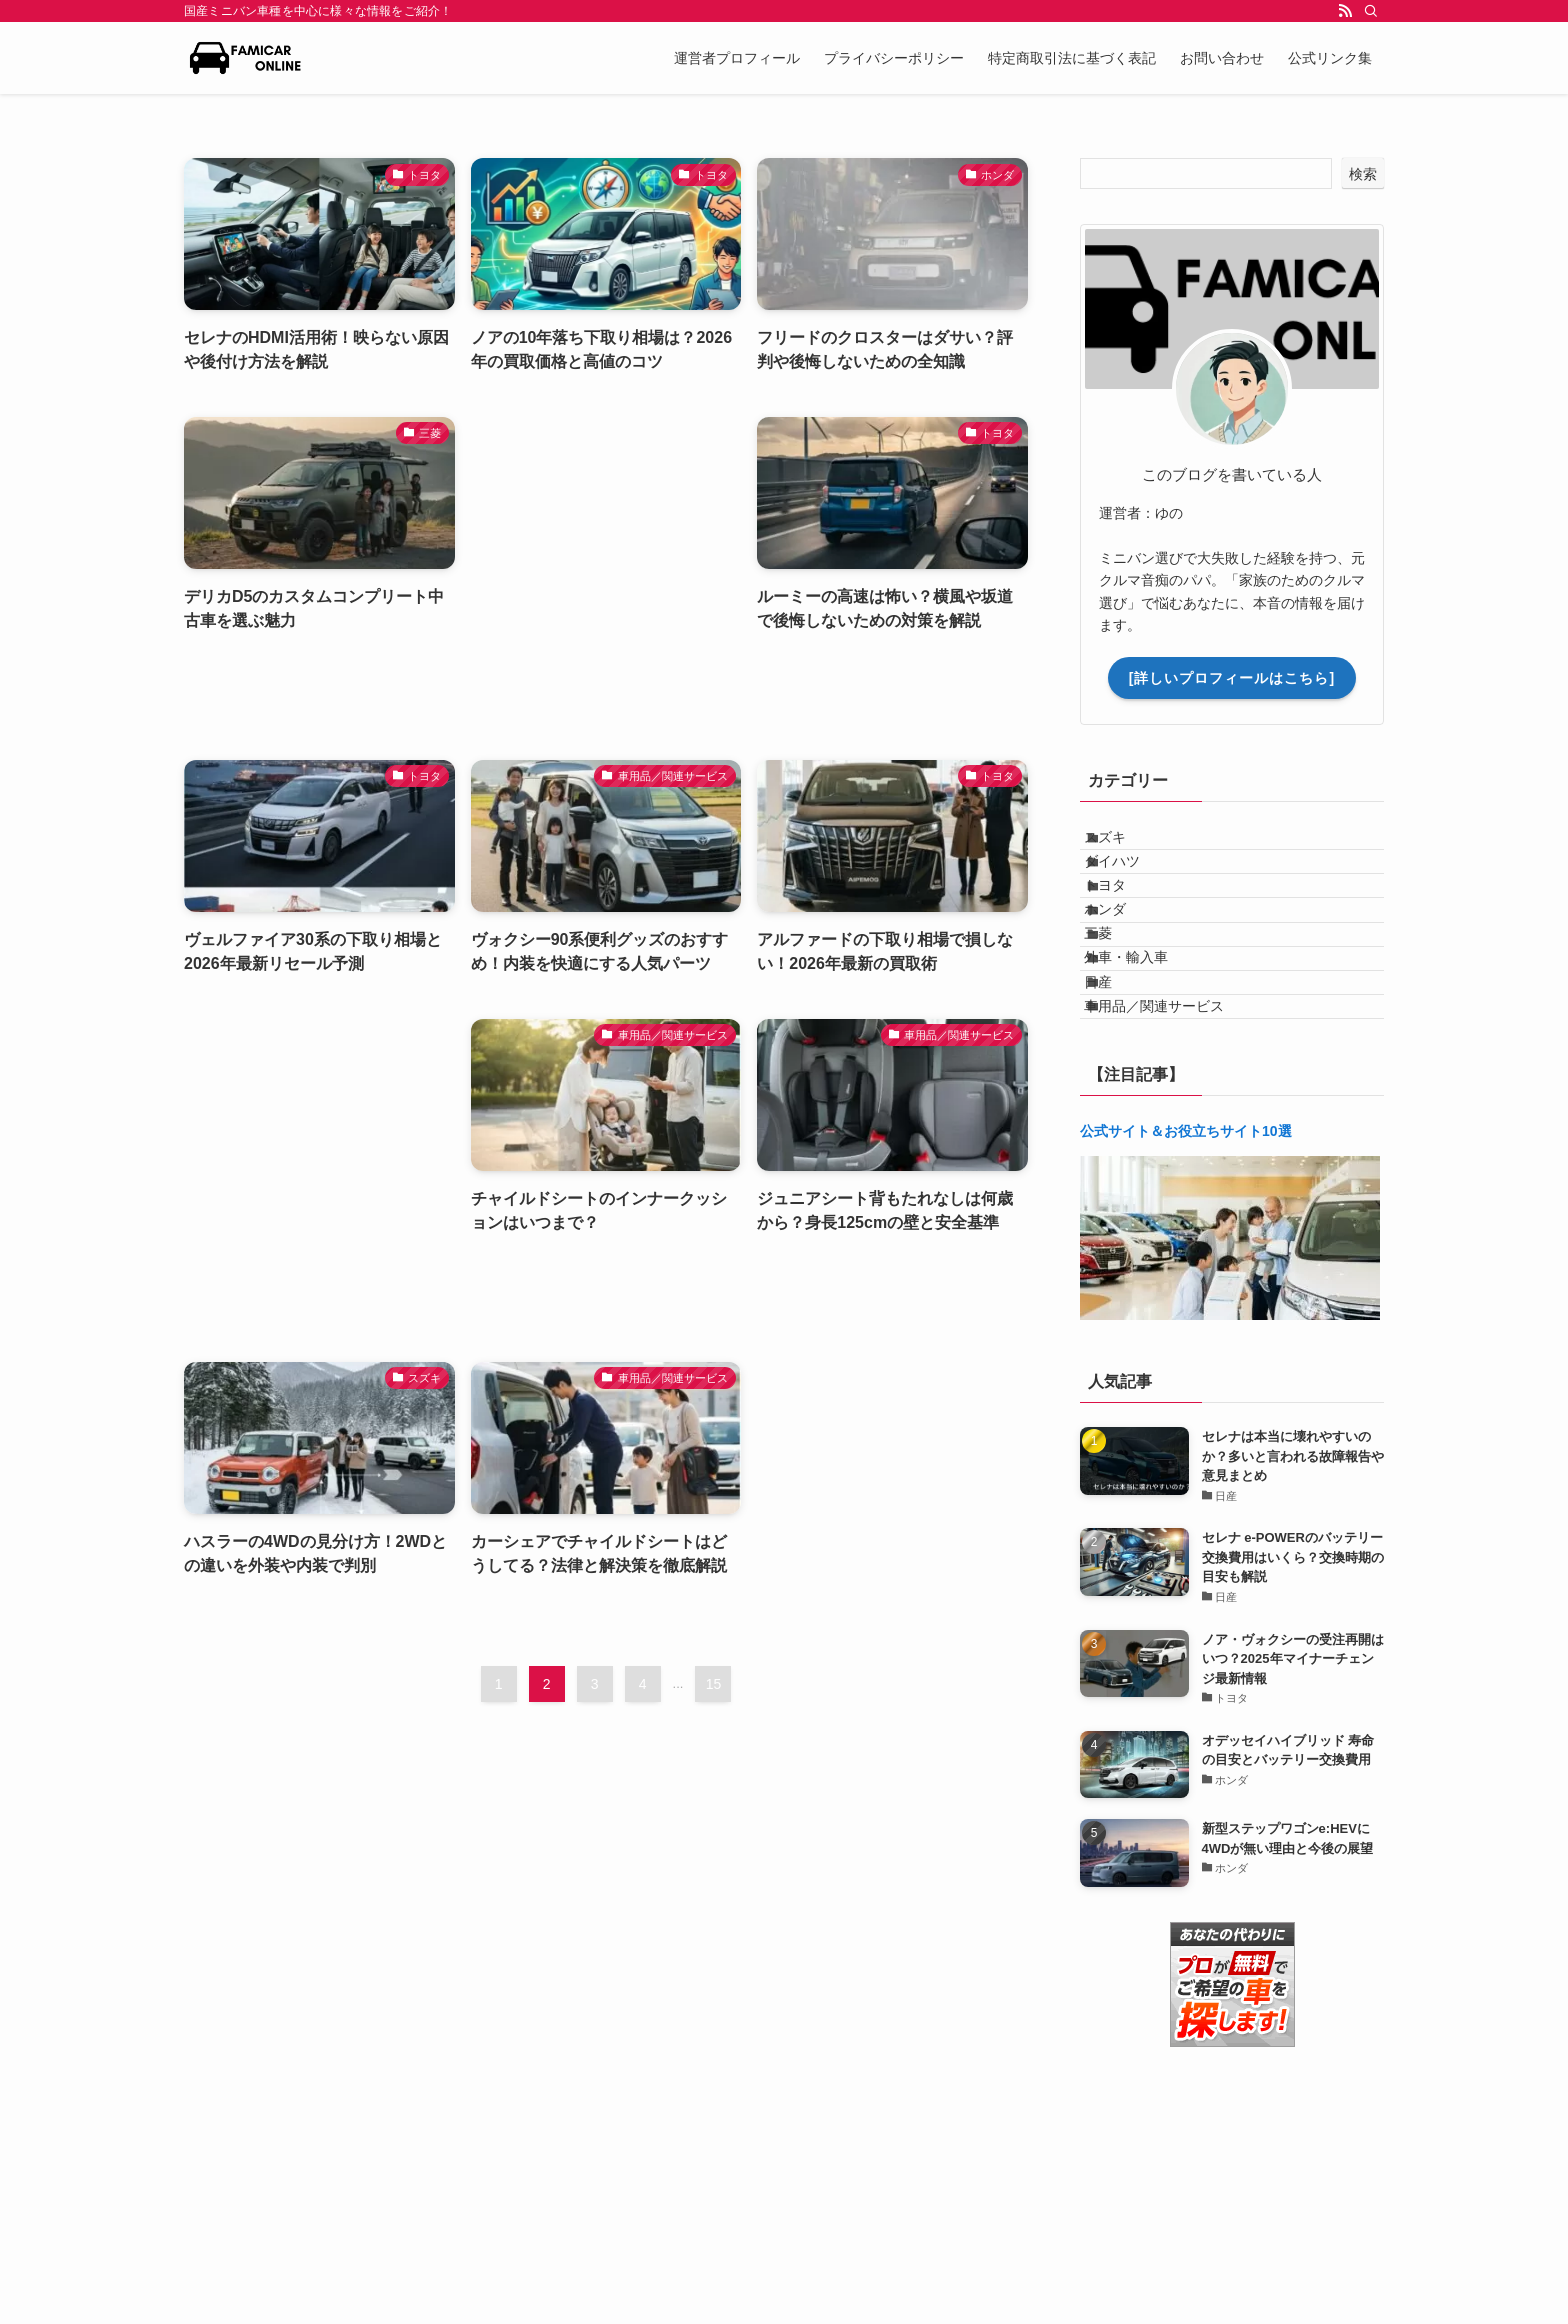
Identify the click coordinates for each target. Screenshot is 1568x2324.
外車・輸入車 (1147, 1054)
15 (714, 1684)
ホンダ (1126, 970)
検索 (1363, 174)
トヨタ (1126, 929)
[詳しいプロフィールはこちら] (1232, 678)
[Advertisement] (606, 568)
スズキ (1126, 846)
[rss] (1345, 11)
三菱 (1119, 1012)
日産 (1119, 1095)
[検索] (1371, 11)
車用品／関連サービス (1175, 1137)
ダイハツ (1133, 887)
